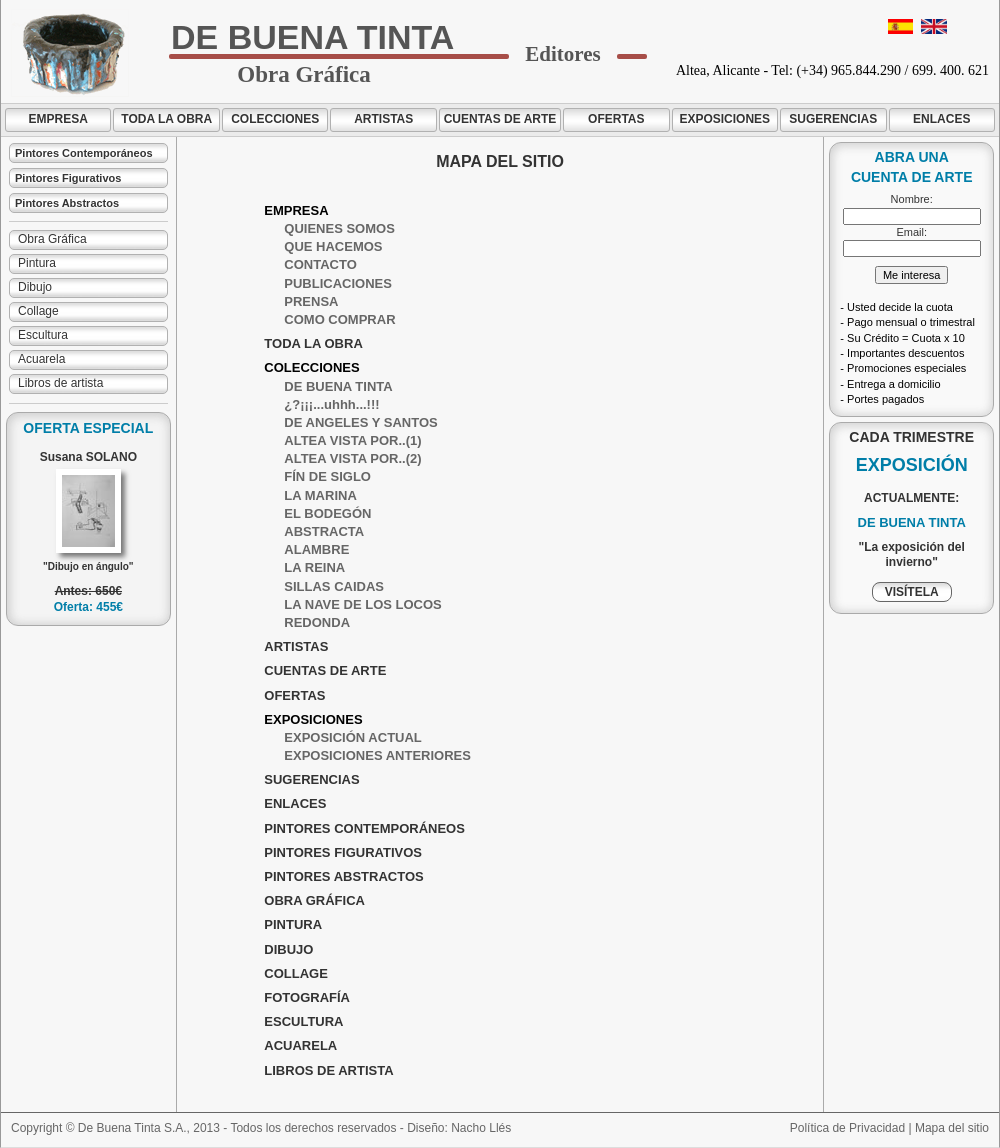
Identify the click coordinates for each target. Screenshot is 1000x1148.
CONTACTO (320, 264)
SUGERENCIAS (833, 119)
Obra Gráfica (52, 239)
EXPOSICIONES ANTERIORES (377, 755)
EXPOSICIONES (724, 119)
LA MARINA (320, 495)
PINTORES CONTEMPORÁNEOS (364, 828)
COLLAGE (296, 973)
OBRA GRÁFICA (314, 900)
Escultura (43, 335)
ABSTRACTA (324, 531)
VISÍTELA (912, 592)
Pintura (37, 263)
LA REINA (314, 567)
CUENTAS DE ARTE (500, 119)
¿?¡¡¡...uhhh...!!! (331, 404)
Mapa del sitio (952, 1128)
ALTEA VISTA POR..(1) (352, 440)
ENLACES (941, 119)
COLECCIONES (275, 119)
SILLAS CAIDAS (334, 586)
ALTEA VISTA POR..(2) (352, 458)
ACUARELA (300, 1045)
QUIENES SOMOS (339, 228)
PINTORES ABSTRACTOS (343, 876)
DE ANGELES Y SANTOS (360, 422)
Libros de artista (60, 383)
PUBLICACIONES (338, 283)
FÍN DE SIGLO (327, 476)
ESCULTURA (303, 1021)
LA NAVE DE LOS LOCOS (362, 604)
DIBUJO (288, 949)
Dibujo (35, 287)
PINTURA (293, 924)
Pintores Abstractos (67, 203)
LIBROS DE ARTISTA (328, 1070)
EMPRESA (58, 119)
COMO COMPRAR (339, 319)
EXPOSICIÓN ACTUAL (352, 737)
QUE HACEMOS (333, 246)
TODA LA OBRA (166, 119)
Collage (38, 311)
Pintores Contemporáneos (84, 153)
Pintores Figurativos (68, 178)
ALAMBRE (316, 549)
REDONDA (317, 622)
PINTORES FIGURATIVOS (343, 852)
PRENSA (311, 301)
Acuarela (41, 359)
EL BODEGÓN (327, 513)
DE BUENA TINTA (338, 386)
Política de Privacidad (847, 1128)
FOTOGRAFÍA (307, 997)
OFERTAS (616, 119)
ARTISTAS (383, 119)
